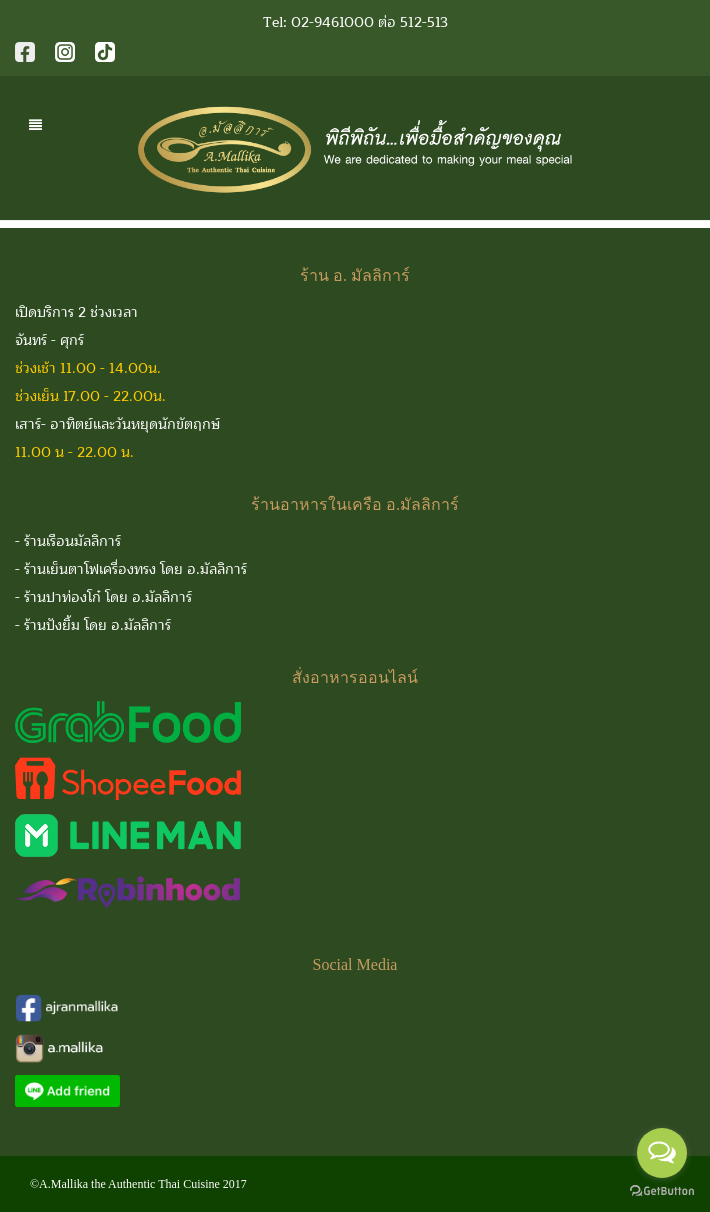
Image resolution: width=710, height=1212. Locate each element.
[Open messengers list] (662, 1153)
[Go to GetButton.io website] (662, 1191)
